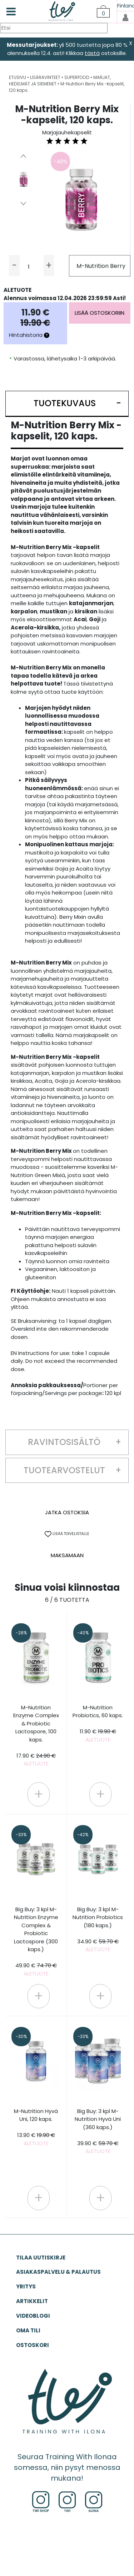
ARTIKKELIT (32, 2301)
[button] (67, 404)
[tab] (67, 404)
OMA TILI (28, 2330)
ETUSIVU (17, 77)
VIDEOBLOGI (33, 2316)
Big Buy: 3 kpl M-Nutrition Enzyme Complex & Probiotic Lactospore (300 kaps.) (36, 1941)
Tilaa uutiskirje (40, 2257)
